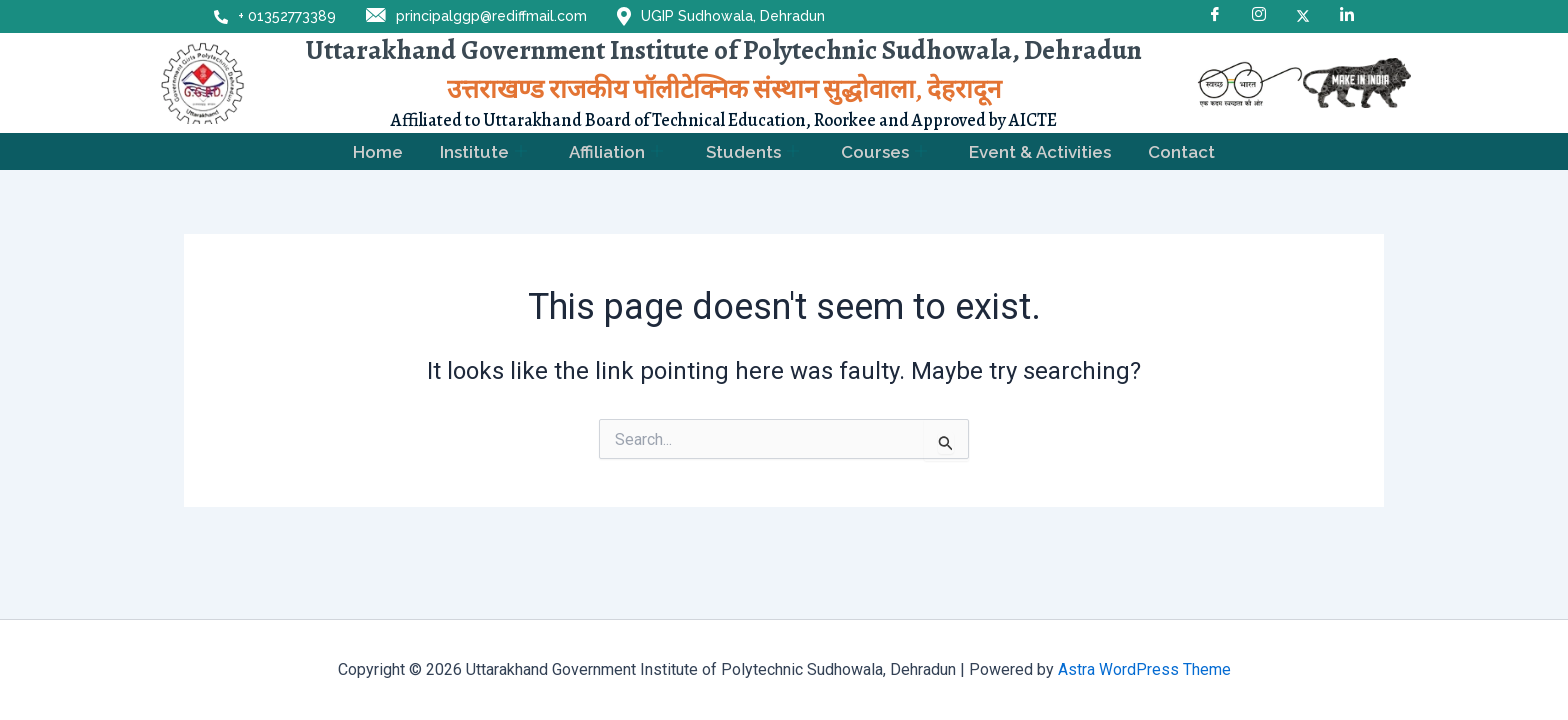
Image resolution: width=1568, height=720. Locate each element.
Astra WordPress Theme (1144, 669)
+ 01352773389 (275, 16)
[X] (1303, 15)
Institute (480, 152)
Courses (886, 152)
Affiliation (615, 152)
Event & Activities (1044, 152)
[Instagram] (1259, 15)
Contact (1186, 152)
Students (752, 152)
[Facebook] (1215, 15)
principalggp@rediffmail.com (476, 16)
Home (374, 152)
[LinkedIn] (1347, 15)
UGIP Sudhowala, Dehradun (721, 16)
